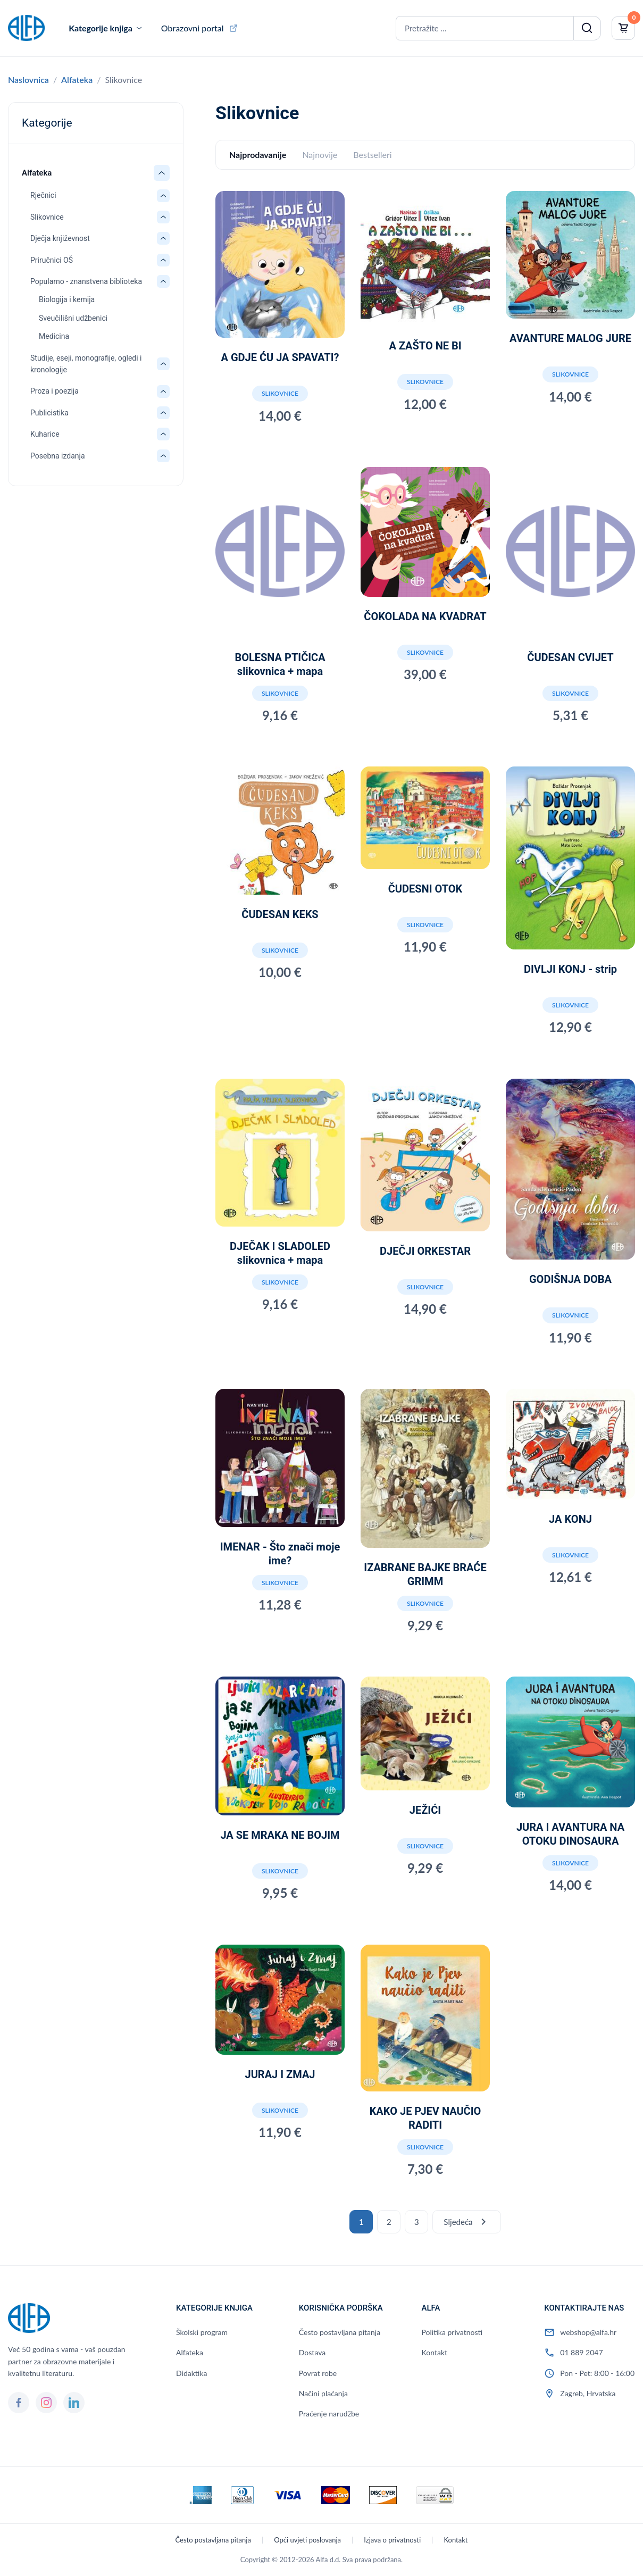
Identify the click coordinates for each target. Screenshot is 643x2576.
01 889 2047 (581, 2352)
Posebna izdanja (57, 456)
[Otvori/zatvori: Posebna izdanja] (163, 455)
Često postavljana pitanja (339, 2332)
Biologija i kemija (67, 299)
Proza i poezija (54, 391)
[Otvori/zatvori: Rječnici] (163, 195)
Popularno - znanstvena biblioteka (86, 281)
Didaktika (191, 2373)
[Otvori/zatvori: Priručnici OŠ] (163, 260)
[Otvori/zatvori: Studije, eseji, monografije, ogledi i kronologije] (163, 363)
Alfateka (77, 79)
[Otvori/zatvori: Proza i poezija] (163, 391)
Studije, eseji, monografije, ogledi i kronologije (86, 364)
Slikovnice (47, 217)
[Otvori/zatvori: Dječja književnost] (163, 238)
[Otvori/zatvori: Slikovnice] (163, 217)
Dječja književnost (60, 238)
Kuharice (45, 434)
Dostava (312, 2352)
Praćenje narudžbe (329, 2413)
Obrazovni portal (192, 28)
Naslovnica (28, 79)
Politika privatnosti (452, 2332)
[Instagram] (46, 2402)
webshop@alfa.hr (588, 2332)
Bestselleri (372, 155)
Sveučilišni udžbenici (73, 318)
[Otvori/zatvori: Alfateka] (162, 173)
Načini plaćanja (323, 2393)
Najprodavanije (257, 155)
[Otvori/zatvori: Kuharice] (163, 434)
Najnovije (319, 155)
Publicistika (49, 413)
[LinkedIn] (74, 2402)
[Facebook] (18, 2402)
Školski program (202, 2332)
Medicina (54, 336)
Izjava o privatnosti (392, 2540)
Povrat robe (318, 2373)
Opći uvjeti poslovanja (307, 2540)
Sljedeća (466, 2221)
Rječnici (43, 195)
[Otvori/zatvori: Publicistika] (163, 412)
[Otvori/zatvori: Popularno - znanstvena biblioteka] (163, 281)
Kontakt (435, 2352)
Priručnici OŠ (51, 260)
